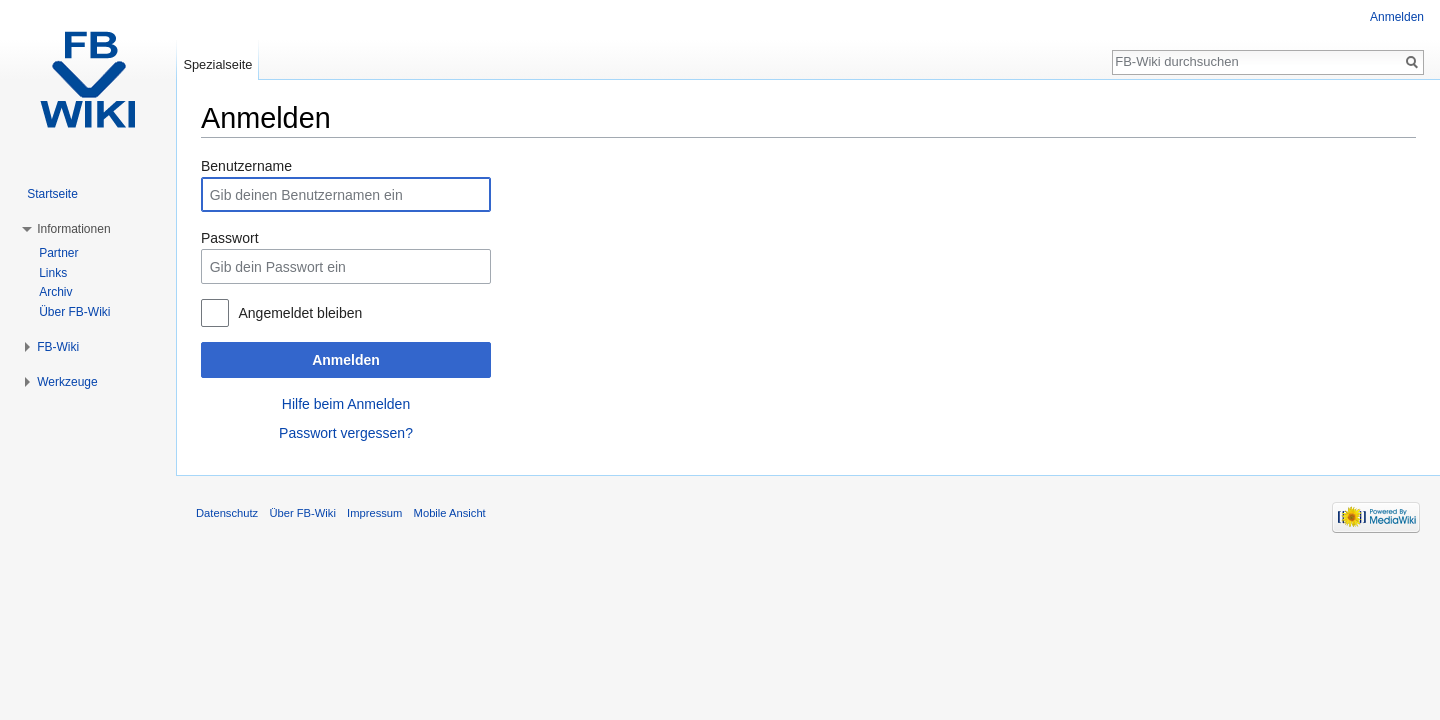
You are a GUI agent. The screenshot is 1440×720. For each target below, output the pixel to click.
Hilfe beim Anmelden (346, 404)
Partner (58, 253)
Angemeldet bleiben (300, 313)
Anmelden (346, 360)
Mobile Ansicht (450, 513)
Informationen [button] (73, 229)
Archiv (55, 292)
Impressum (374, 513)
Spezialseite (217, 64)
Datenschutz (227, 513)
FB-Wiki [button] (58, 347)
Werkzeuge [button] (67, 382)
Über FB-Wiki (74, 312)
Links (53, 273)
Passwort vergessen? (346, 433)
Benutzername (246, 166)
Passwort (230, 238)
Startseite (52, 194)
